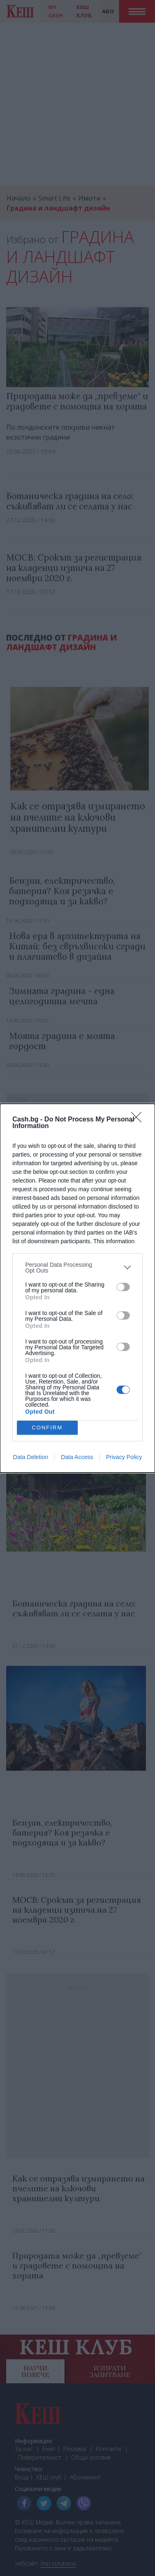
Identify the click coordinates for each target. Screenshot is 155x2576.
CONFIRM (47, 1427)
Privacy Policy (124, 1457)
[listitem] (77, 1267)
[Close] (139, 1120)
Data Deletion (30, 1457)
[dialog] (77, 1288)
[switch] (123, 1287)
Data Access (77, 1457)
